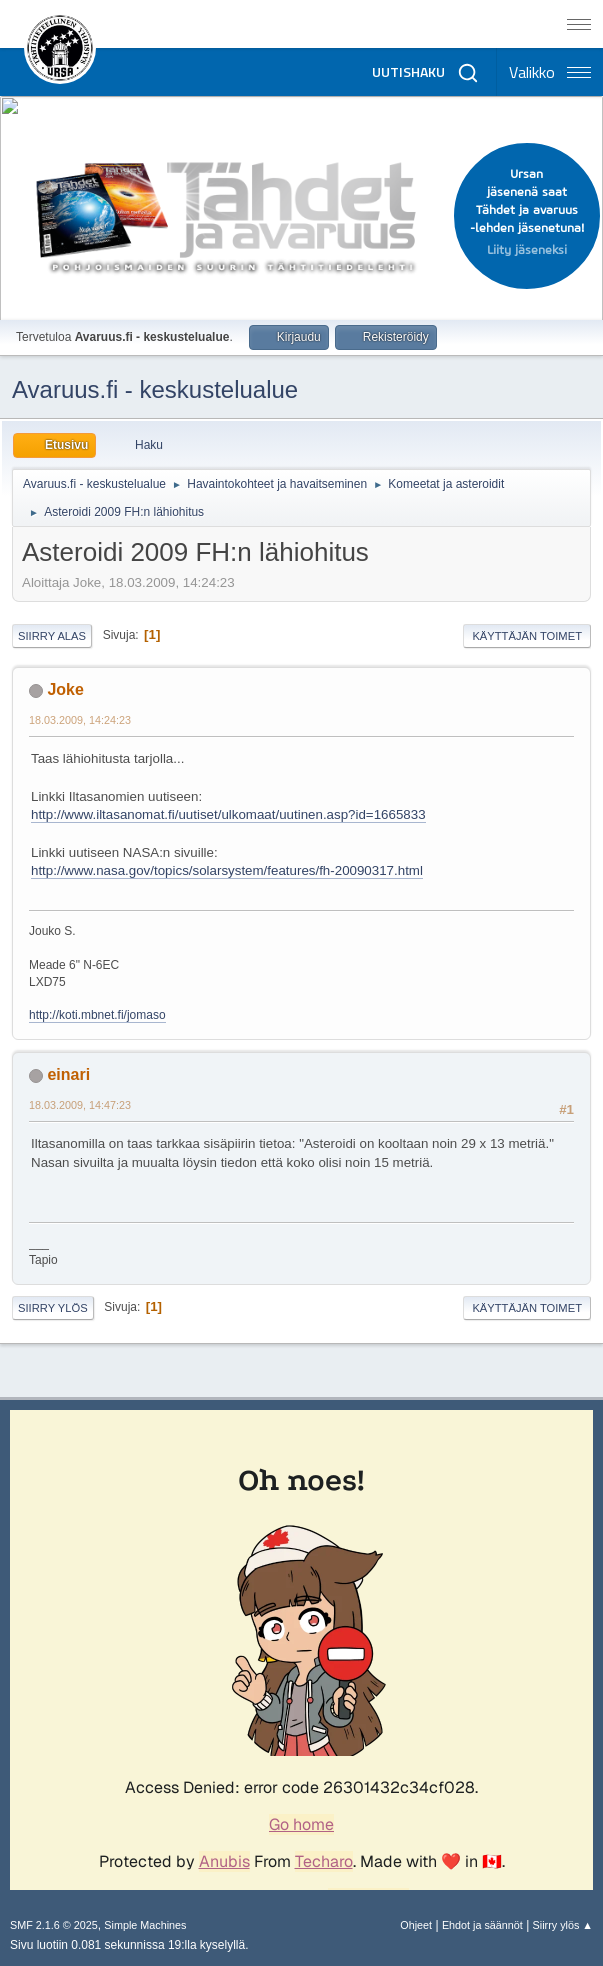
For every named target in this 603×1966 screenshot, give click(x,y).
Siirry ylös (53, 1308)
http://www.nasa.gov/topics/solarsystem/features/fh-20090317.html (227, 870)
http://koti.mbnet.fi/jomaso (97, 1015)
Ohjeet (416, 1925)
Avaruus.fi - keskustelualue (155, 389)
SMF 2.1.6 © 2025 (54, 1925)
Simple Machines (145, 1925)
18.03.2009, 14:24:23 (80, 720)
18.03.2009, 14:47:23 (80, 1105)
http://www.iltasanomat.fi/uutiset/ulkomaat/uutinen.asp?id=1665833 (228, 814)
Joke (65, 689)
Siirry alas (52, 636)
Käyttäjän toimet (527, 636)
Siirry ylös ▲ (563, 1925)
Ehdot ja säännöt (482, 1925)
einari (68, 1074)
